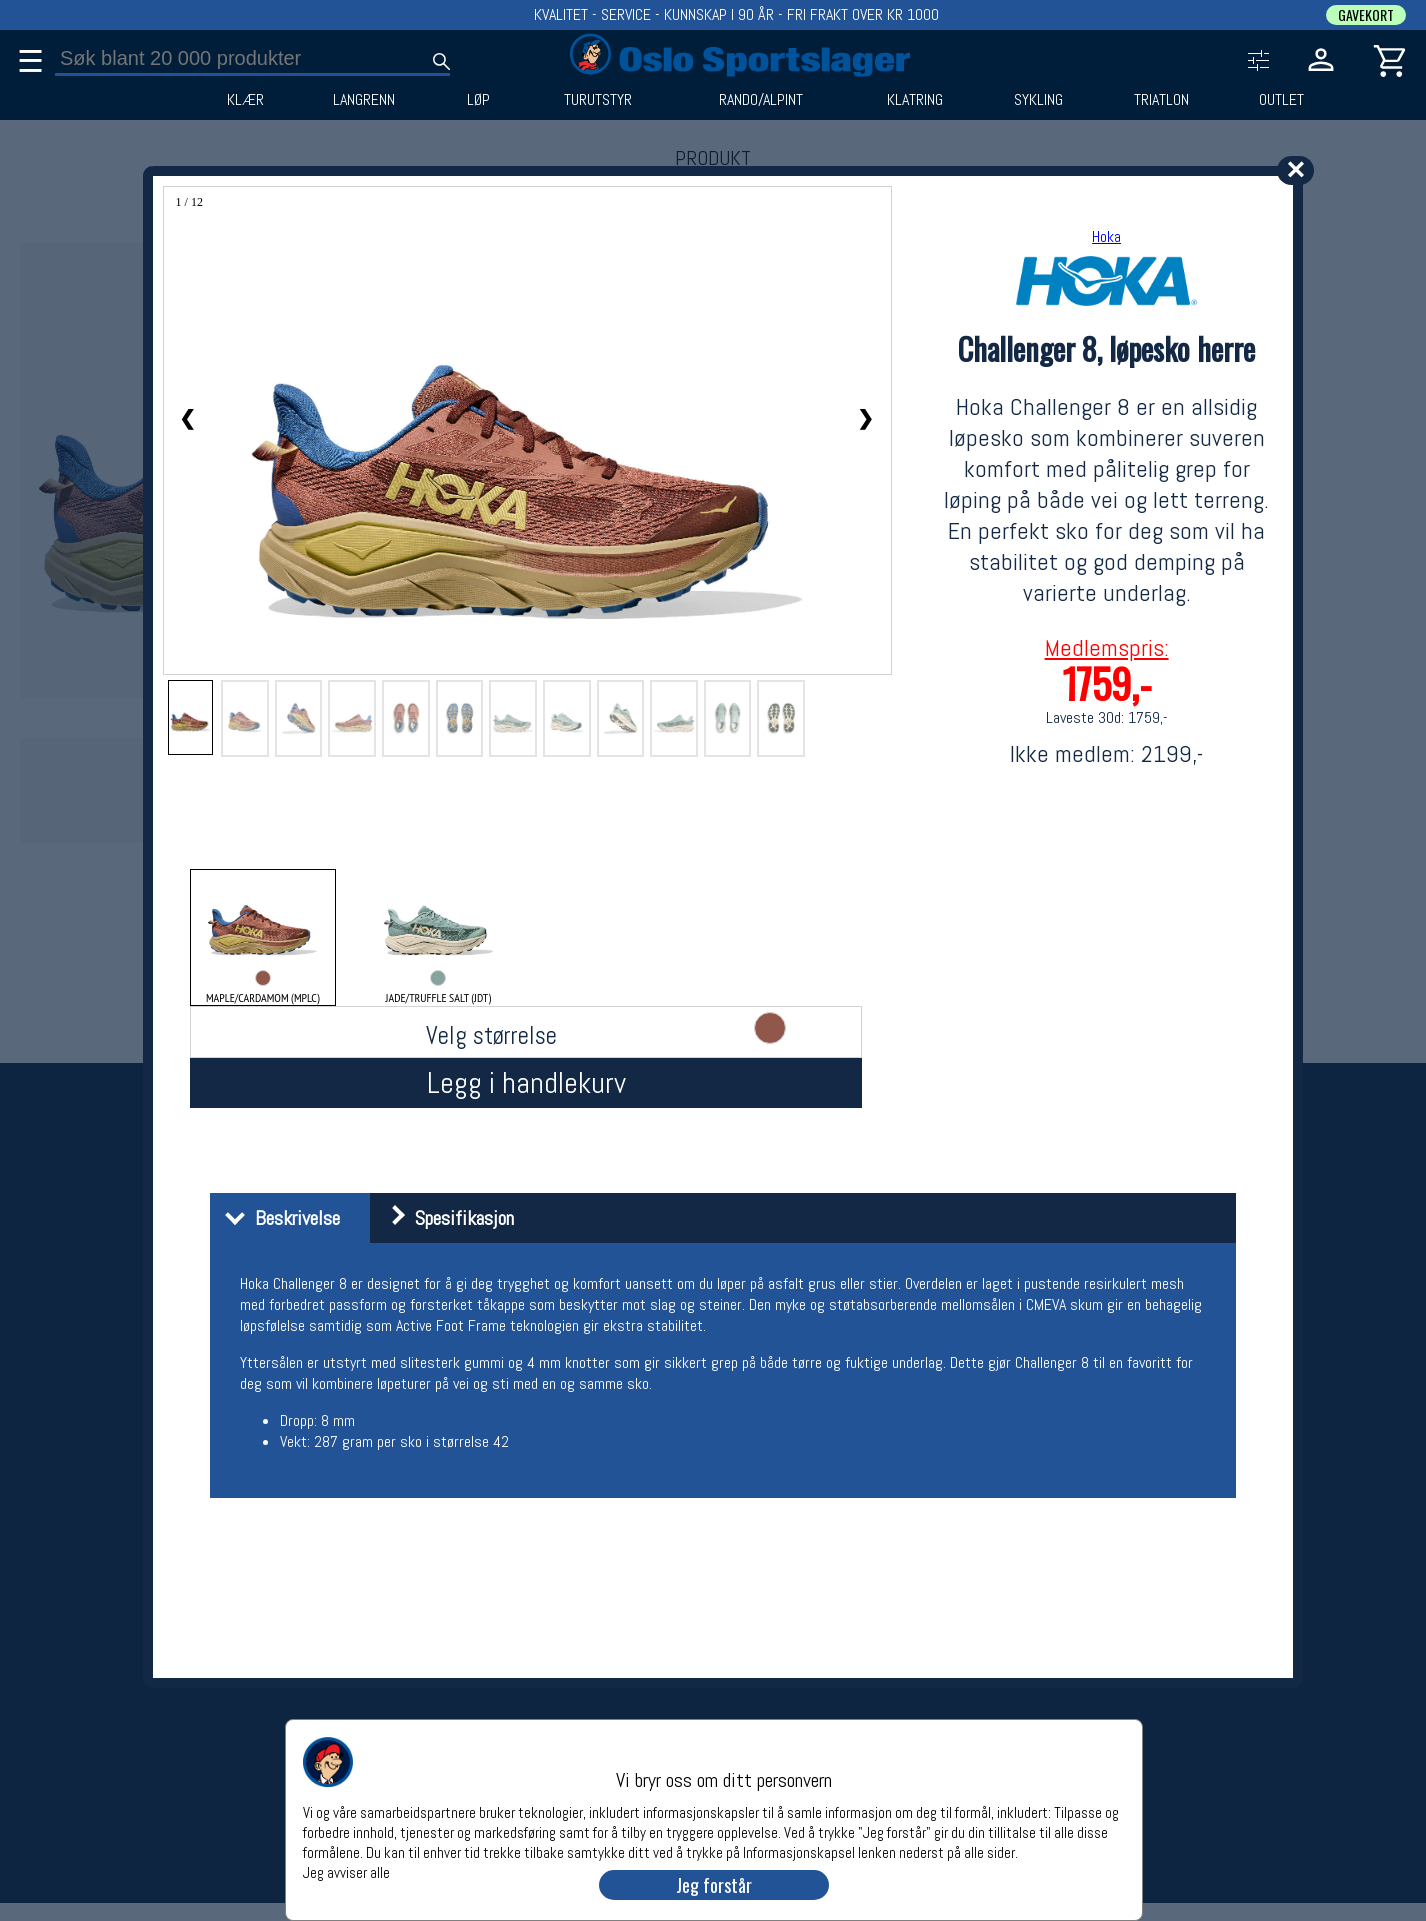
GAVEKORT (1366, 15)
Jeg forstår (714, 1885)
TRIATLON (1161, 100)
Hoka (1106, 236)
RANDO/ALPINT (761, 100)
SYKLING (1038, 100)
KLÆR (245, 100)
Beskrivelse (277, 1218)
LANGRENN (364, 100)
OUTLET (1281, 100)
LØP (478, 100)
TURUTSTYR (598, 100)
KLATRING (915, 100)
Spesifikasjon (444, 1218)
